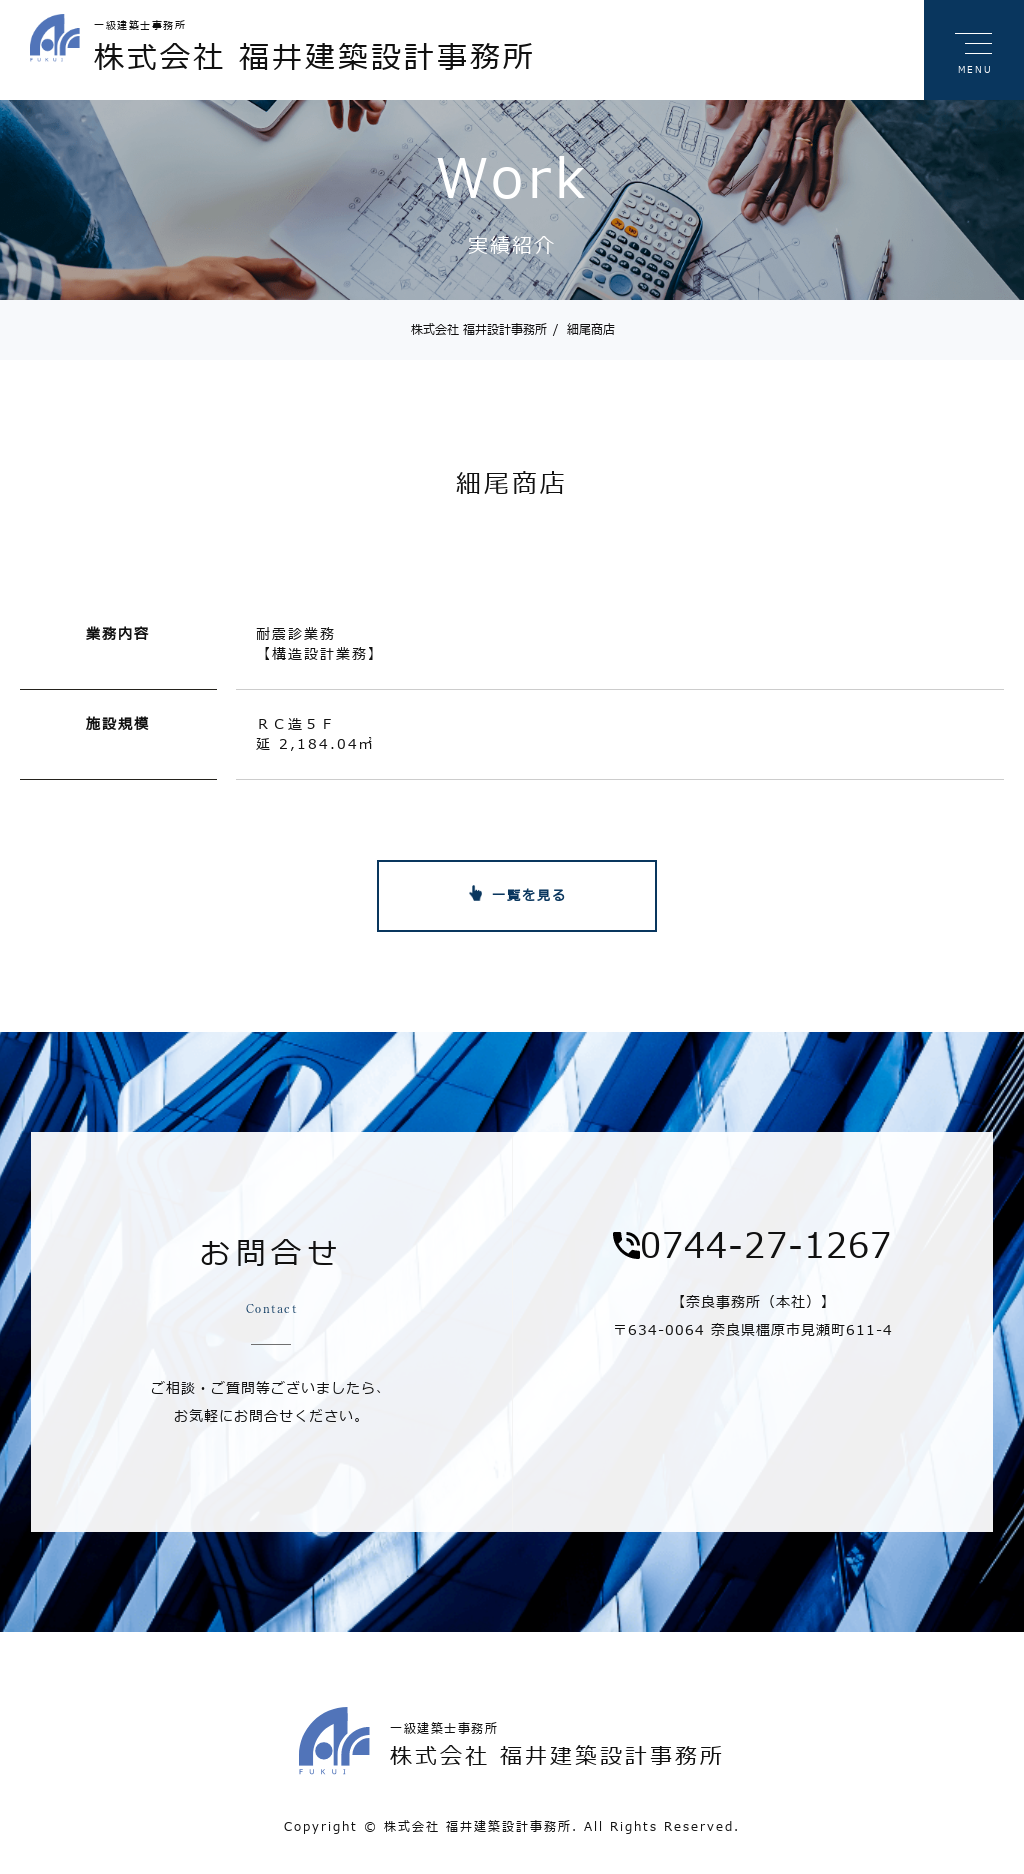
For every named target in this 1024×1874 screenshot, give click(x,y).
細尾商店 (584, 330)
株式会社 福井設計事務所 (479, 330)
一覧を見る (529, 896)
